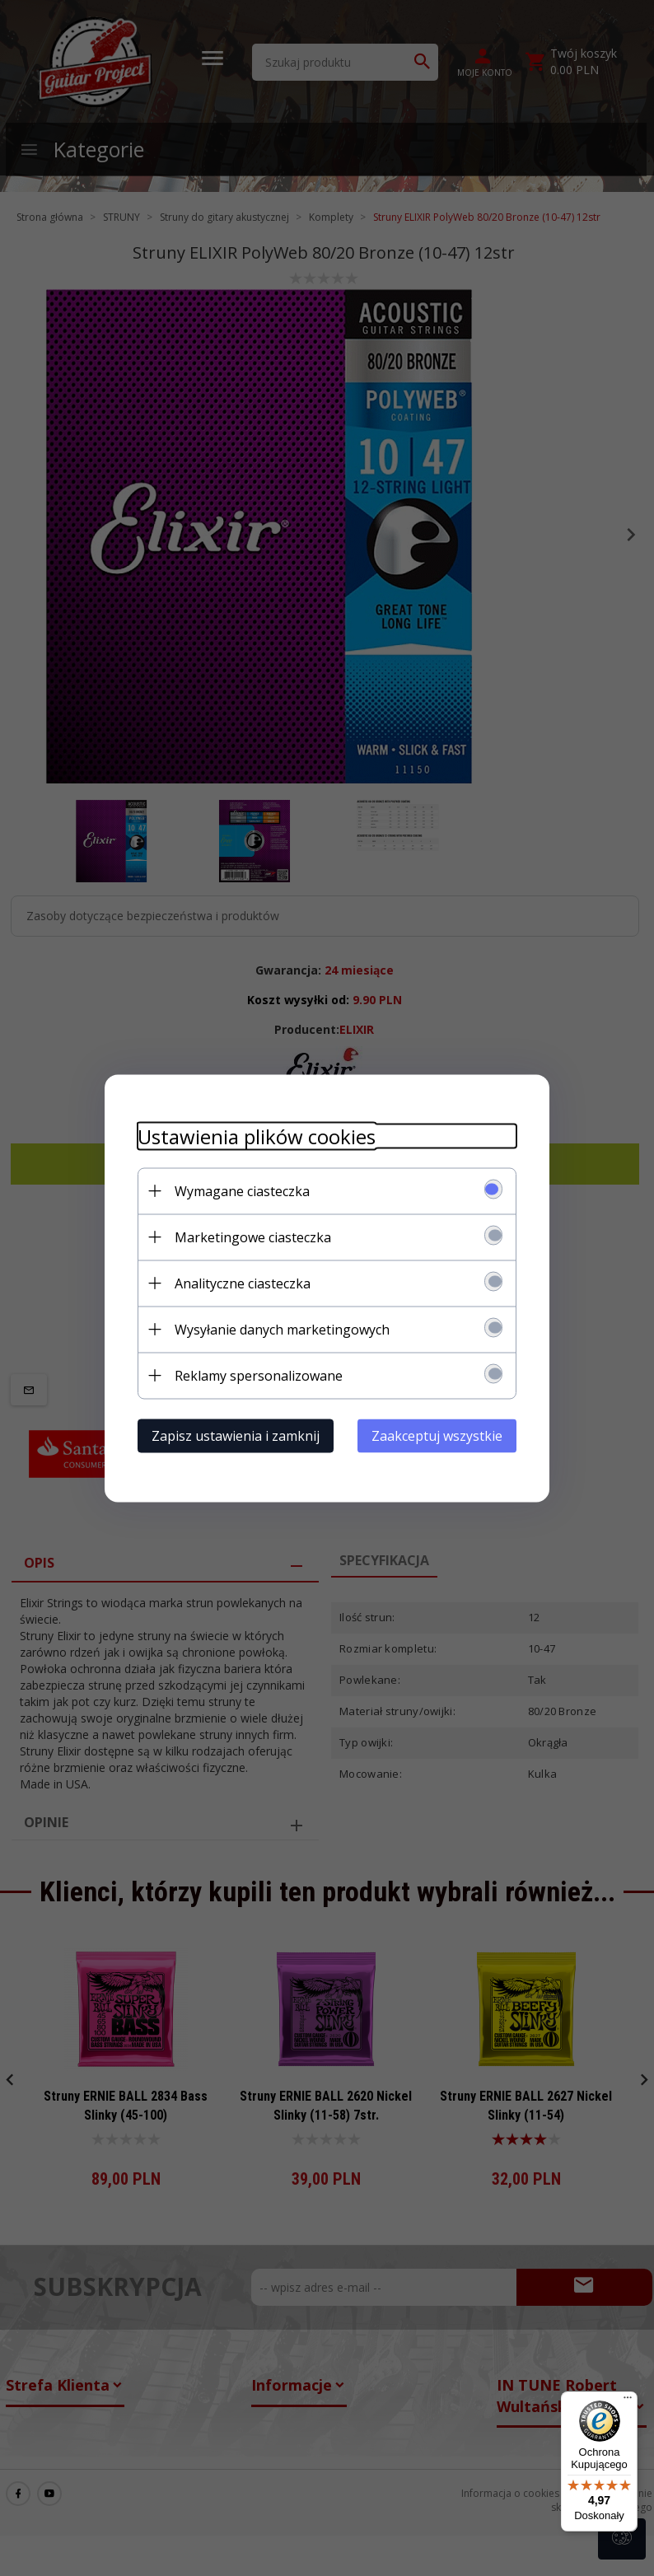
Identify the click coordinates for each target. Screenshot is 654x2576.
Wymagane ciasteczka (242, 1190)
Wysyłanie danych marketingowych (282, 1329)
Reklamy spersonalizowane (259, 1375)
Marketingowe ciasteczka (253, 1236)
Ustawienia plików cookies (257, 1136)
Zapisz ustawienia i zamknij (236, 1435)
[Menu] (628, 2401)
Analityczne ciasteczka (243, 1283)
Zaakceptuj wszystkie (436, 1435)
